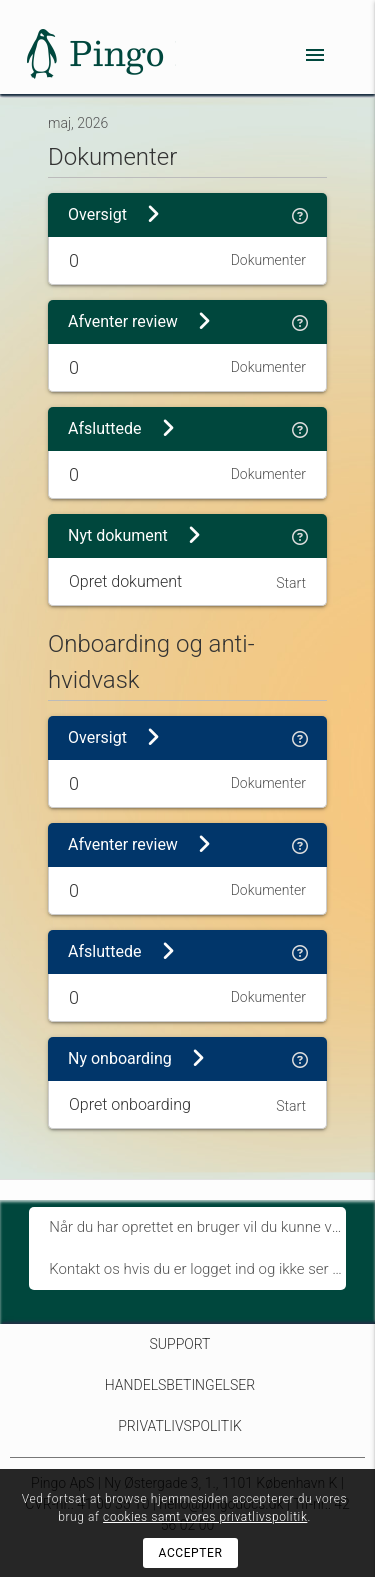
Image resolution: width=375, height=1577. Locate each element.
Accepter (191, 1553)
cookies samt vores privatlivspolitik (205, 1517)
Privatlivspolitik (180, 1426)
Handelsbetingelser (180, 1385)
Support (180, 1344)
